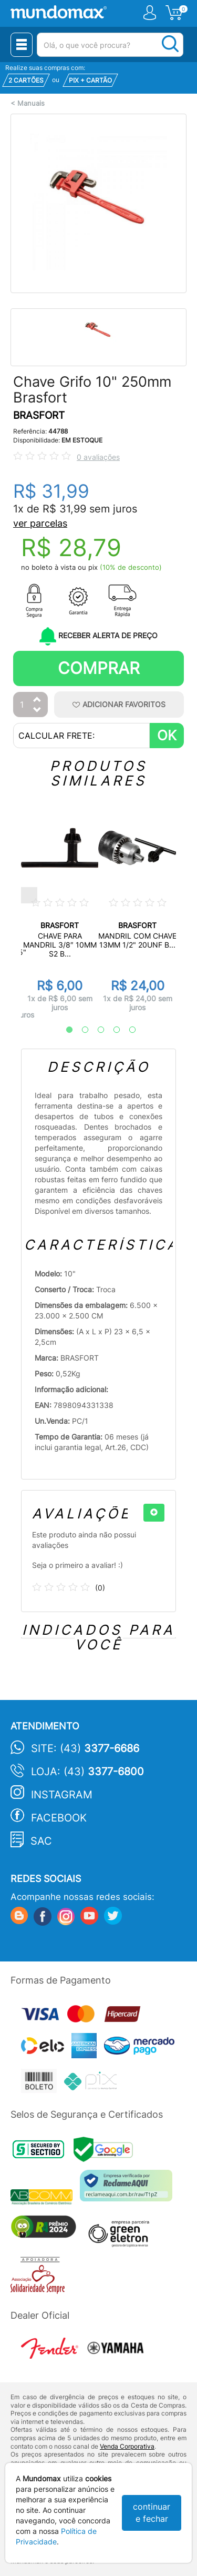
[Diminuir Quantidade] (37, 710)
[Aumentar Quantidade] (37, 700)
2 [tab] (80, 1030)
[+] (153, 1513)
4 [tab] (111, 1030)
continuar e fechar (151, 2512)
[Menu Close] (22, 45)
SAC (41, 1841)
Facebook (59, 1818)
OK (167, 735)
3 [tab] (95, 1030)
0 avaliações (98, 456)
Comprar (99, 668)
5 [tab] (127, 1030)
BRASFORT (39, 415)
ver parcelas (40, 523)
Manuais (31, 103)
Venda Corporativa (127, 2446)
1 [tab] (64, 1030)
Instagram (61, 1794)
